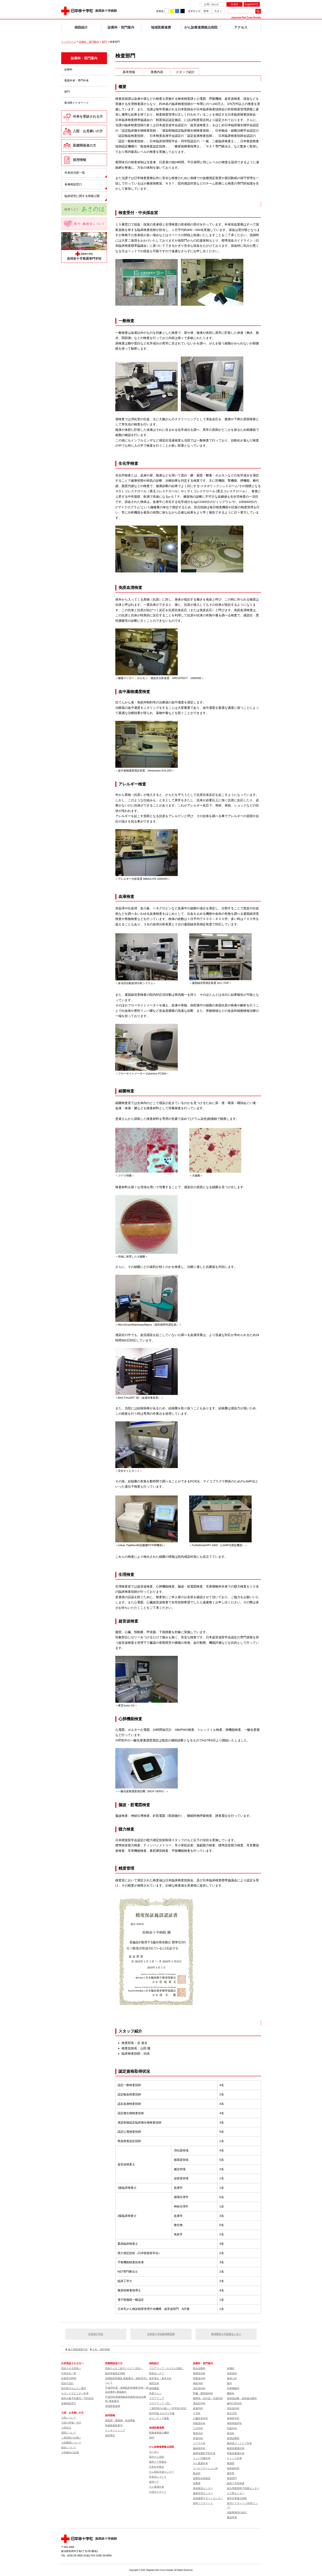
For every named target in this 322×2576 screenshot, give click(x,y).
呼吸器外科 (199, 2423)
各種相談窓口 (73, 184)
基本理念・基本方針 (160, 2378)
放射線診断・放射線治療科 (242, 2398)
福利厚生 (110, 2435)
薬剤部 (230, 2473)
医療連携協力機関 (159, 2432)
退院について (68, 2432)
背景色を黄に (172, 11)
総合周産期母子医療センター (243, 2488)
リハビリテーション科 (205, 2468)
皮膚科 (230, 2368)
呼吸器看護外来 (235, 2453)
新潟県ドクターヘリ (76, 102)
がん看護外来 (156, 2486)
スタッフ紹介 (185, 72)
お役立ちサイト (158, 2491)
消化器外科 (233, 2408)
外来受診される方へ (72, 2363)
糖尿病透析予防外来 (204, 2453)
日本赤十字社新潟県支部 (161, 2334)
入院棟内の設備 (70, 2452)
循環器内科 (199, 2373)
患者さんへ (155, 2393)
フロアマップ (156, 2398)
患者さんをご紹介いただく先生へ (124, 2368)
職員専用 (232, 2517)
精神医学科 (233, 2418)
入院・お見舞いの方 (88, 131)
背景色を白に (166, 11)
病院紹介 (81, 27)
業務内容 (157, 72)
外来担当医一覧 (75, 172)
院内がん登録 (156, 2456)
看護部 (230, 2463)
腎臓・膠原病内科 (203, 2393)
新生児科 (232, 2413)
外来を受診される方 (88, 116)
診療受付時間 (68, 2378)
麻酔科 (230, 2393)
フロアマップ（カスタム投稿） (166, 2368)
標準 (206, 11)
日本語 (234, 4)
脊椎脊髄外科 (234, 2423)
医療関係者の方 (84, 145)
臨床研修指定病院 (115, 2373)
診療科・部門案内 (121, 27)
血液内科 (198, 2408)
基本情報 (129, 72)
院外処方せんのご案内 (73, 2388)
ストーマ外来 (234, 2458)
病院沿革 (154, 2383)
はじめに (154, 2451)
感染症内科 (199, 2403)
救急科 (230, 2433)
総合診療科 (199, 2368)
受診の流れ (67, 2383)
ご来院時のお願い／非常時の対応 (167, 2408)
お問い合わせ (211, 4)
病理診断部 (233, 2438)
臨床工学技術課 (235, 2483)
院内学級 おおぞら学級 (162, 2413)
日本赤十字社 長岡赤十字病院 (89, 11)
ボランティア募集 (159, 2418)
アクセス (240, 27)
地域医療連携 (161, 27)
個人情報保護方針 (78, 2349)
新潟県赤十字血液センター (226, 2334)
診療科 (68, 69)
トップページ (68, 41)
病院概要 (154, 2388)
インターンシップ (115, 2430)
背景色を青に (177, 11)
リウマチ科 (199, 2443)
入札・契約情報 (101, 2349)
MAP (151, 2437)
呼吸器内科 (199, 2378)
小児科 (196, 2413)
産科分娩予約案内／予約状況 (77, 2398)
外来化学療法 (156, 2466)
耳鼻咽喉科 (233, 2388)
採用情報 (79, 160)
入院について (68, 2417)
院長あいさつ (156, 2373)
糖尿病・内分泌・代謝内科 (208, 2398)
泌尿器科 (232, 2373)
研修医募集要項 (114, 2425)
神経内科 (198, 2383)
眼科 (229, 2383)
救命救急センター (203, 2488)
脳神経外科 (199, 2448)
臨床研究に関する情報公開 (82, 196)
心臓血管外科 (200, 2418)
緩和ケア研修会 (158, 2461)
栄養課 (196, 2483)
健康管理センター (203, 2493)
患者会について (158, 2476)
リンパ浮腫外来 (201, 2458)
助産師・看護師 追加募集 (120, 2420)
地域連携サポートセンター (208, 2498)
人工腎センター (235, 2493)
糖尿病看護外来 (235, 2448)
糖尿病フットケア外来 (239, 2443)
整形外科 (198, 2433)
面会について (68, 2447)
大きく (218, 11)
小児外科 (198, 2428)
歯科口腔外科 (234, 2403)
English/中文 (252, 4)
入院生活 (66, 2427)
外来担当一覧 (68, 2373)
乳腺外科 (232, 2428)
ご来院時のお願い (71, 2437)
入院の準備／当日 (71, 2422)
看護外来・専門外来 (76, 80)
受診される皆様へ (71, 2368)
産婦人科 (232, 2378)
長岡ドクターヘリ (203, 2503)
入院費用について (71, 2442)
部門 (104, 41)
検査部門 (232, 2478)
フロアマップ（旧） (160, 2403)
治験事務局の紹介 (237, 2512)
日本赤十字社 (95, 2334)
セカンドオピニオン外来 (75, 2393)
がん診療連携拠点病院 (201, 27)
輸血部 (196, 2473)
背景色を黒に (182, 11)
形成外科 (198, 2438)
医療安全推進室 (201, 2478)
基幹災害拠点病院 (237, 2498)
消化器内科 (199, 2388)
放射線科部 (233, 2468)
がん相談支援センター (161, 2471)
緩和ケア (154, 2481)
